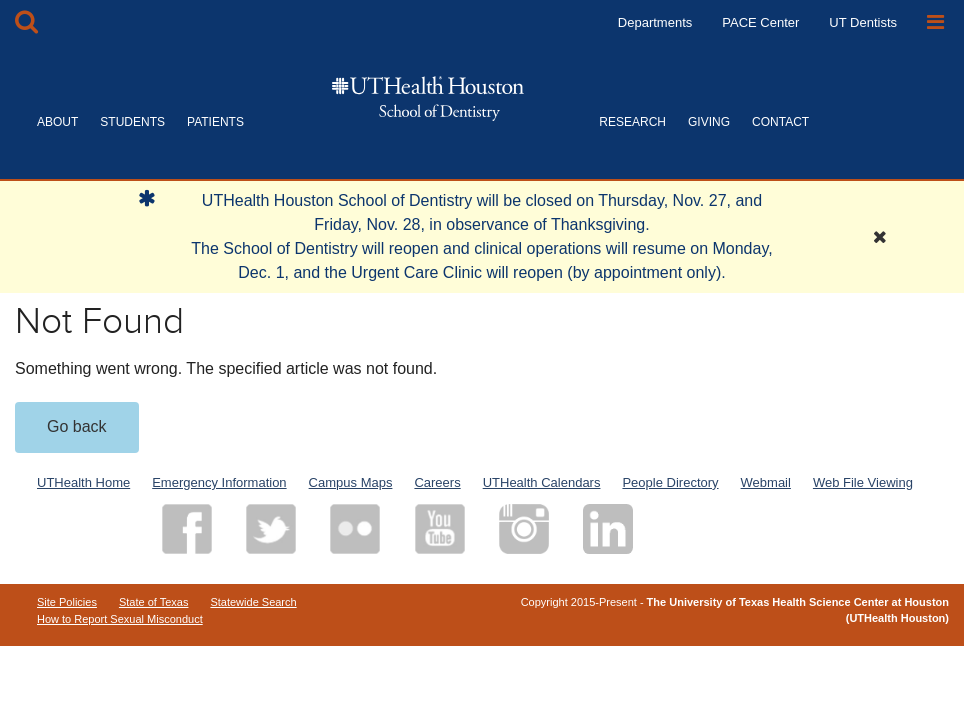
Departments (655, 22)
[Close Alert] (880, 237)
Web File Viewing (863, 482)
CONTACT (780, 122)
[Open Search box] (26, 22)
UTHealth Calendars (542, 482)
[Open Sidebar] (935, 22)
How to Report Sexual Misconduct (120, 619)
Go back (77, 426)
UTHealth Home (83, 482)
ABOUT (57, 122)
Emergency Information (219, 482)
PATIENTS (215, 122)
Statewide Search (253, 602)
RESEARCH (632, 122)
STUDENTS (132, 122)
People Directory (670, 482)
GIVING (709, 122)
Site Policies (67, 602)
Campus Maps (351, 482)
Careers (437, 482)
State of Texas (154, 602)
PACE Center (760, 22)
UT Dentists (863, 22)
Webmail (766, 482)
